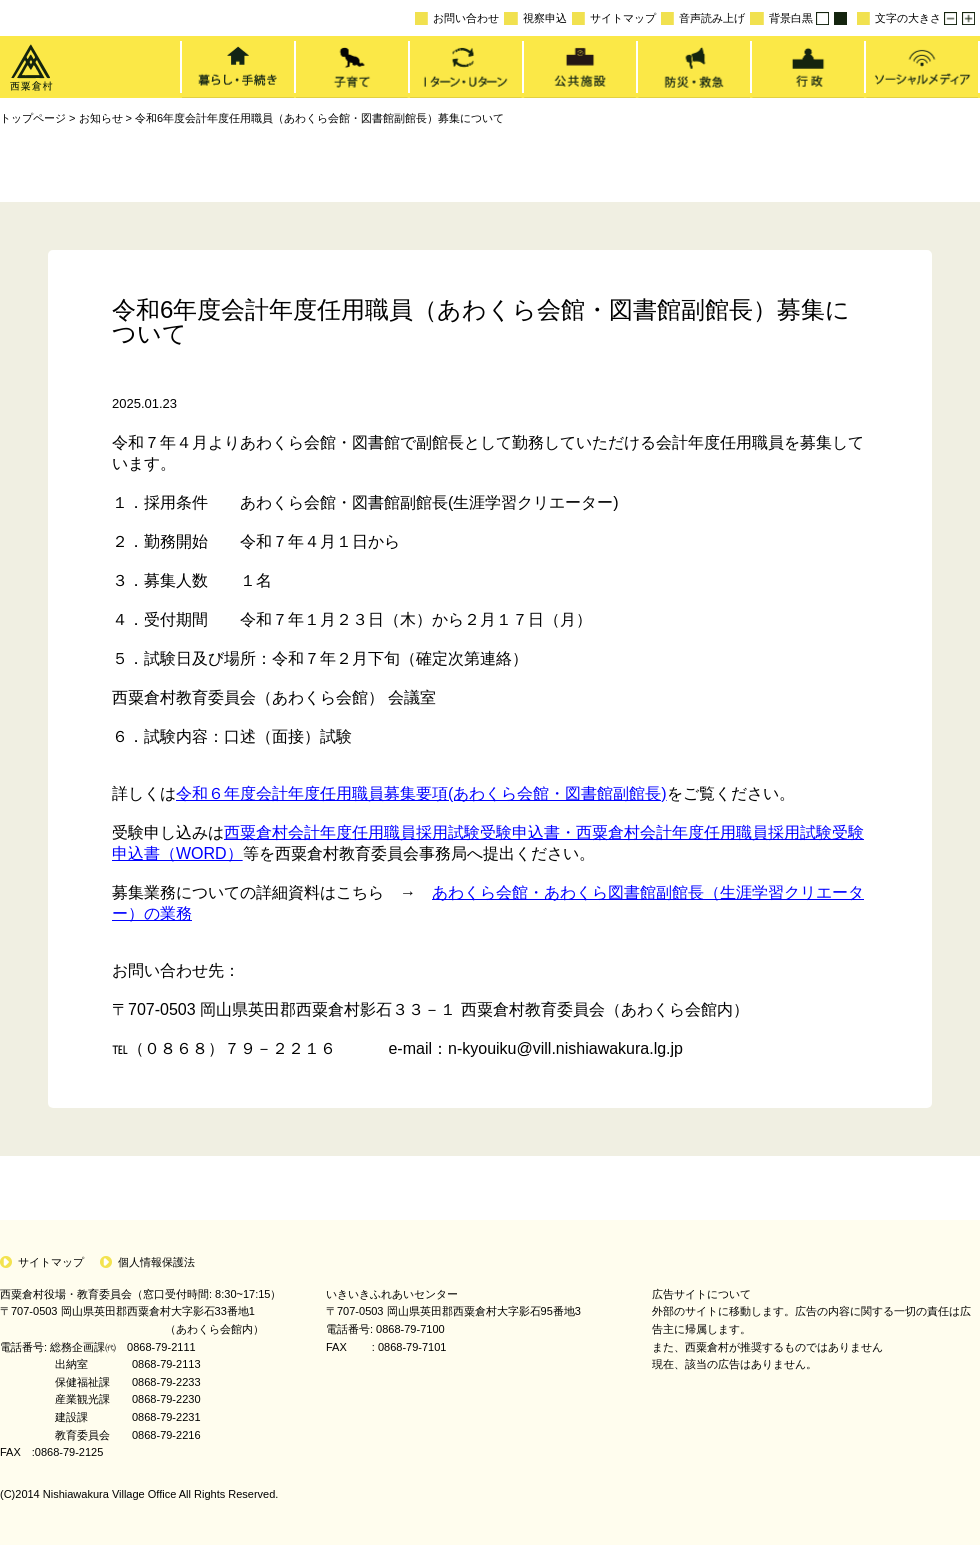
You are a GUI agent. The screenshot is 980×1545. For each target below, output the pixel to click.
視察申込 (535, 18)
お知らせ (101, 118)
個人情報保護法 (156, 1262)
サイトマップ (614, 18)
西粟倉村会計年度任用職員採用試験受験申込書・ (400, 832)
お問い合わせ (457, 18)
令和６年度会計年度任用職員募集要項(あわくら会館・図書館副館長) (421, 793)
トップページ (33, 118)
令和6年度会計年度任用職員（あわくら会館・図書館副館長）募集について (319, 118)
